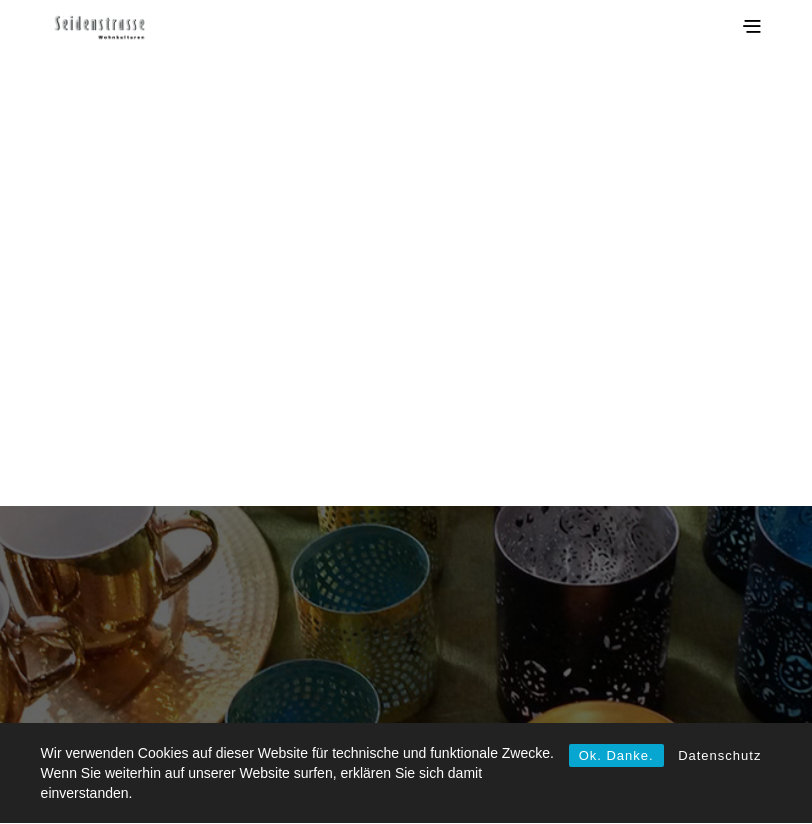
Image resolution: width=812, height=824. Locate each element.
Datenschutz (719, 755)
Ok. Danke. (616, 755)
